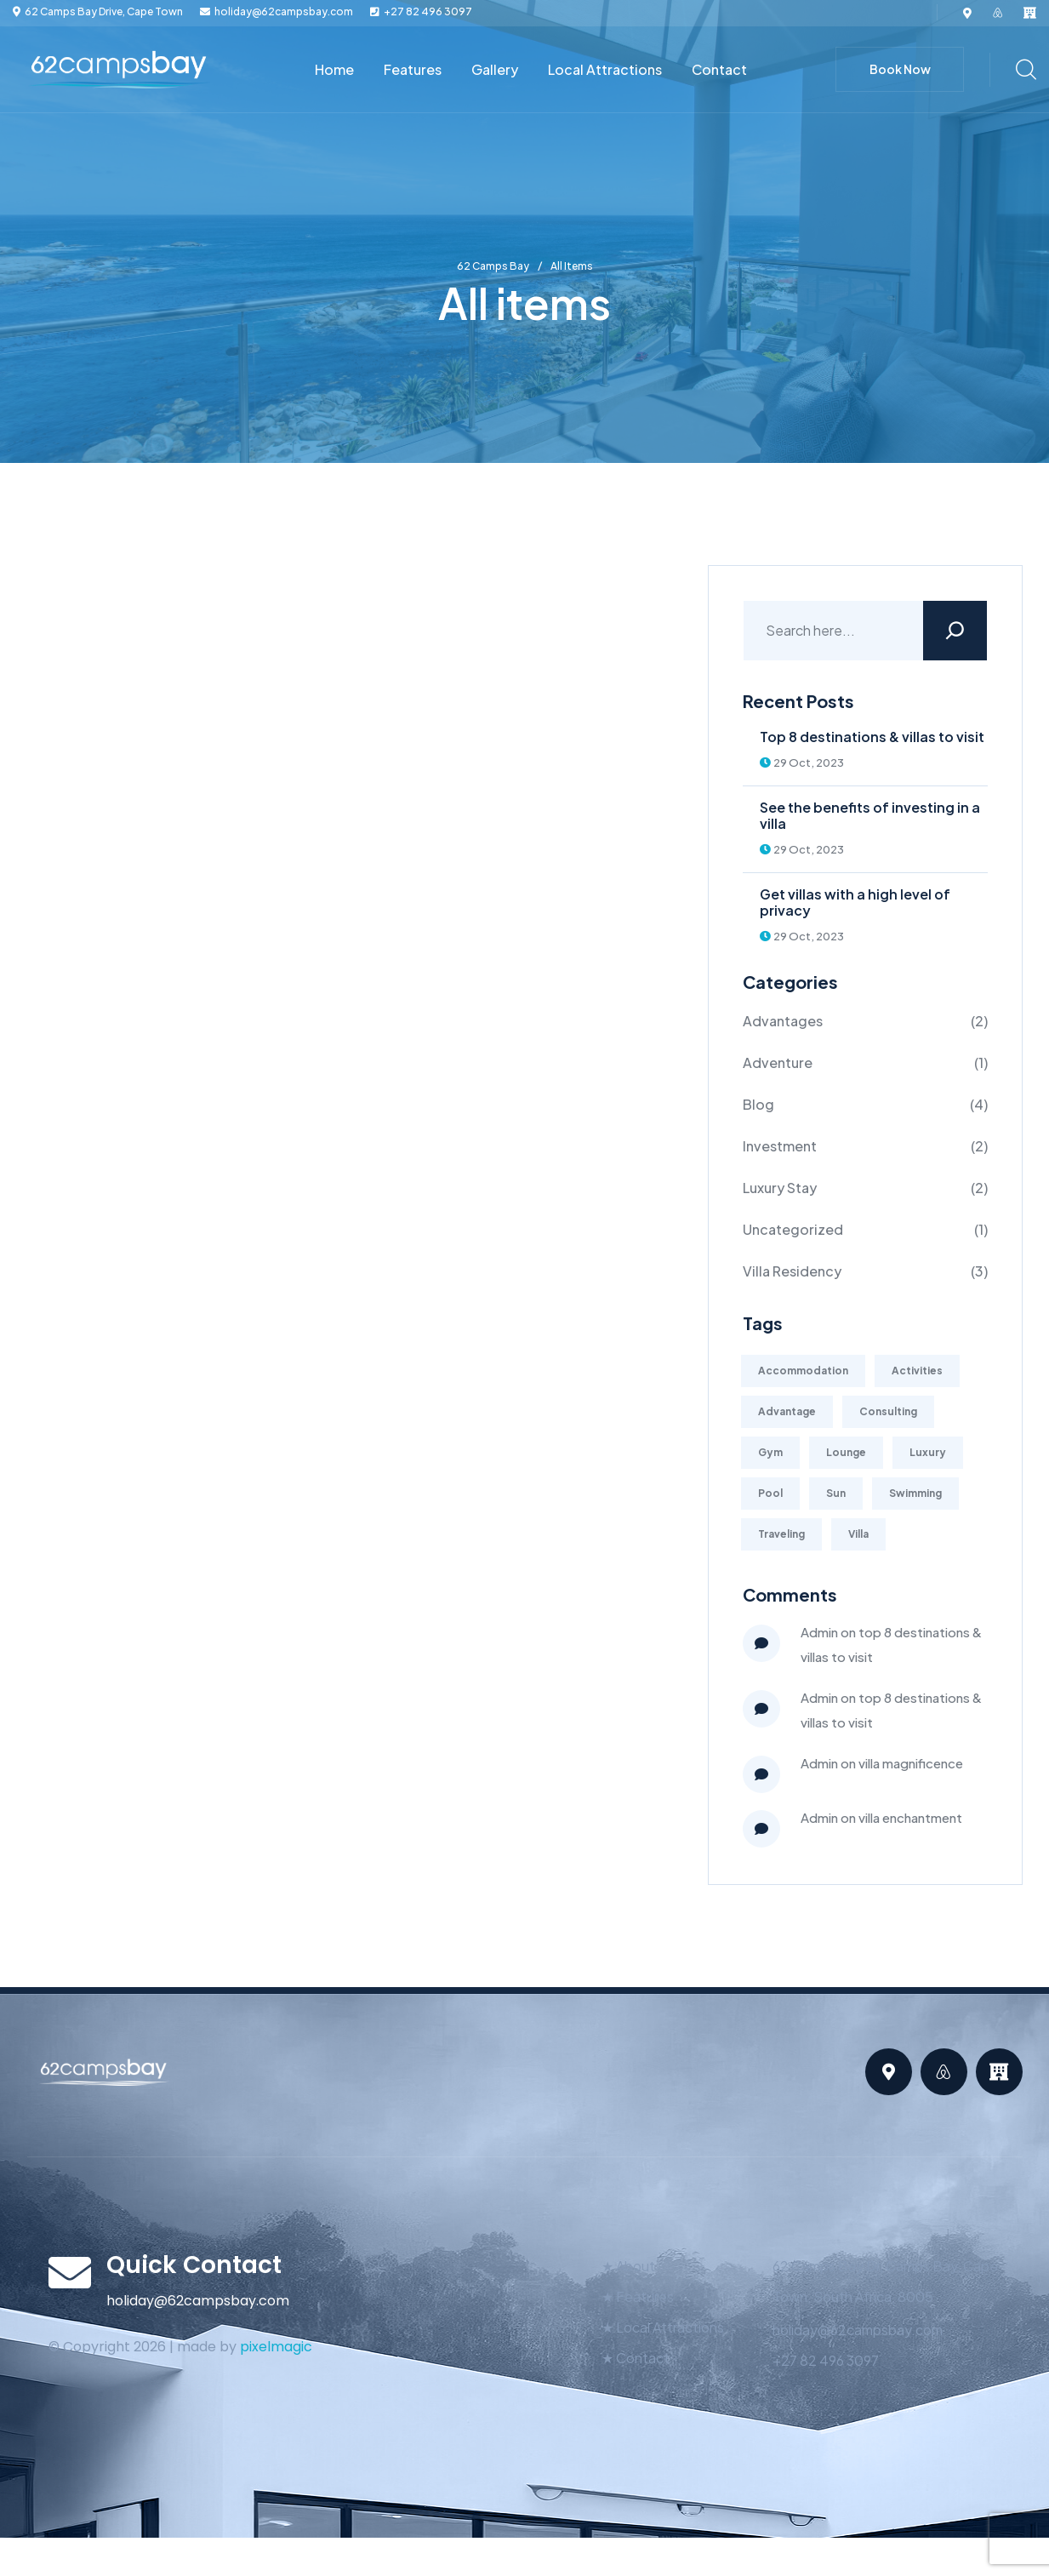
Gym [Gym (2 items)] (770, 1452)
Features (413, 69)
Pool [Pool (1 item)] (770, 1493)
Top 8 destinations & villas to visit (872, 736)
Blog (758, 1104)
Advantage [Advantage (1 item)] (787, 1411)
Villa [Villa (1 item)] (858, 1534)
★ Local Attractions (662, 2327)
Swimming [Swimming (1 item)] (915, 1493)
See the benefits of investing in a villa (870, 815)
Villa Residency (792, 1271)
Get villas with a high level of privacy (855, 902)
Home (334, 69)
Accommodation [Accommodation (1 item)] (803, 1370)
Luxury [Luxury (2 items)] (927, 1452)
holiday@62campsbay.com (283, 12)
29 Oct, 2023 (802, 762)
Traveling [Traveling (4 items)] (781, 1534)
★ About (628, 2266)
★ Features (637, 2296)
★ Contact (635, 2358)
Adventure (777, 1062)
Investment (780, 1146)
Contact (719, 69)
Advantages (783, 1021)
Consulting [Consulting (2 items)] (888, 1411)
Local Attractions (605, 69)
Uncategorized (793, 1229)
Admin (819, 1632)
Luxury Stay (780, 1188)
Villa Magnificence (910, 1763)
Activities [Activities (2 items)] (917, 1370)
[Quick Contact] (69, 2272)
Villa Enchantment (910, 1817)
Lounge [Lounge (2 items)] (846, 1452)
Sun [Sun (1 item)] (836, 1493)
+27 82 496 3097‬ (428, 12)
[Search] (955, 630)
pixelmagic (276, 2346)
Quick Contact (194, 2265)
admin (819, 1763)
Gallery (494, 69)
